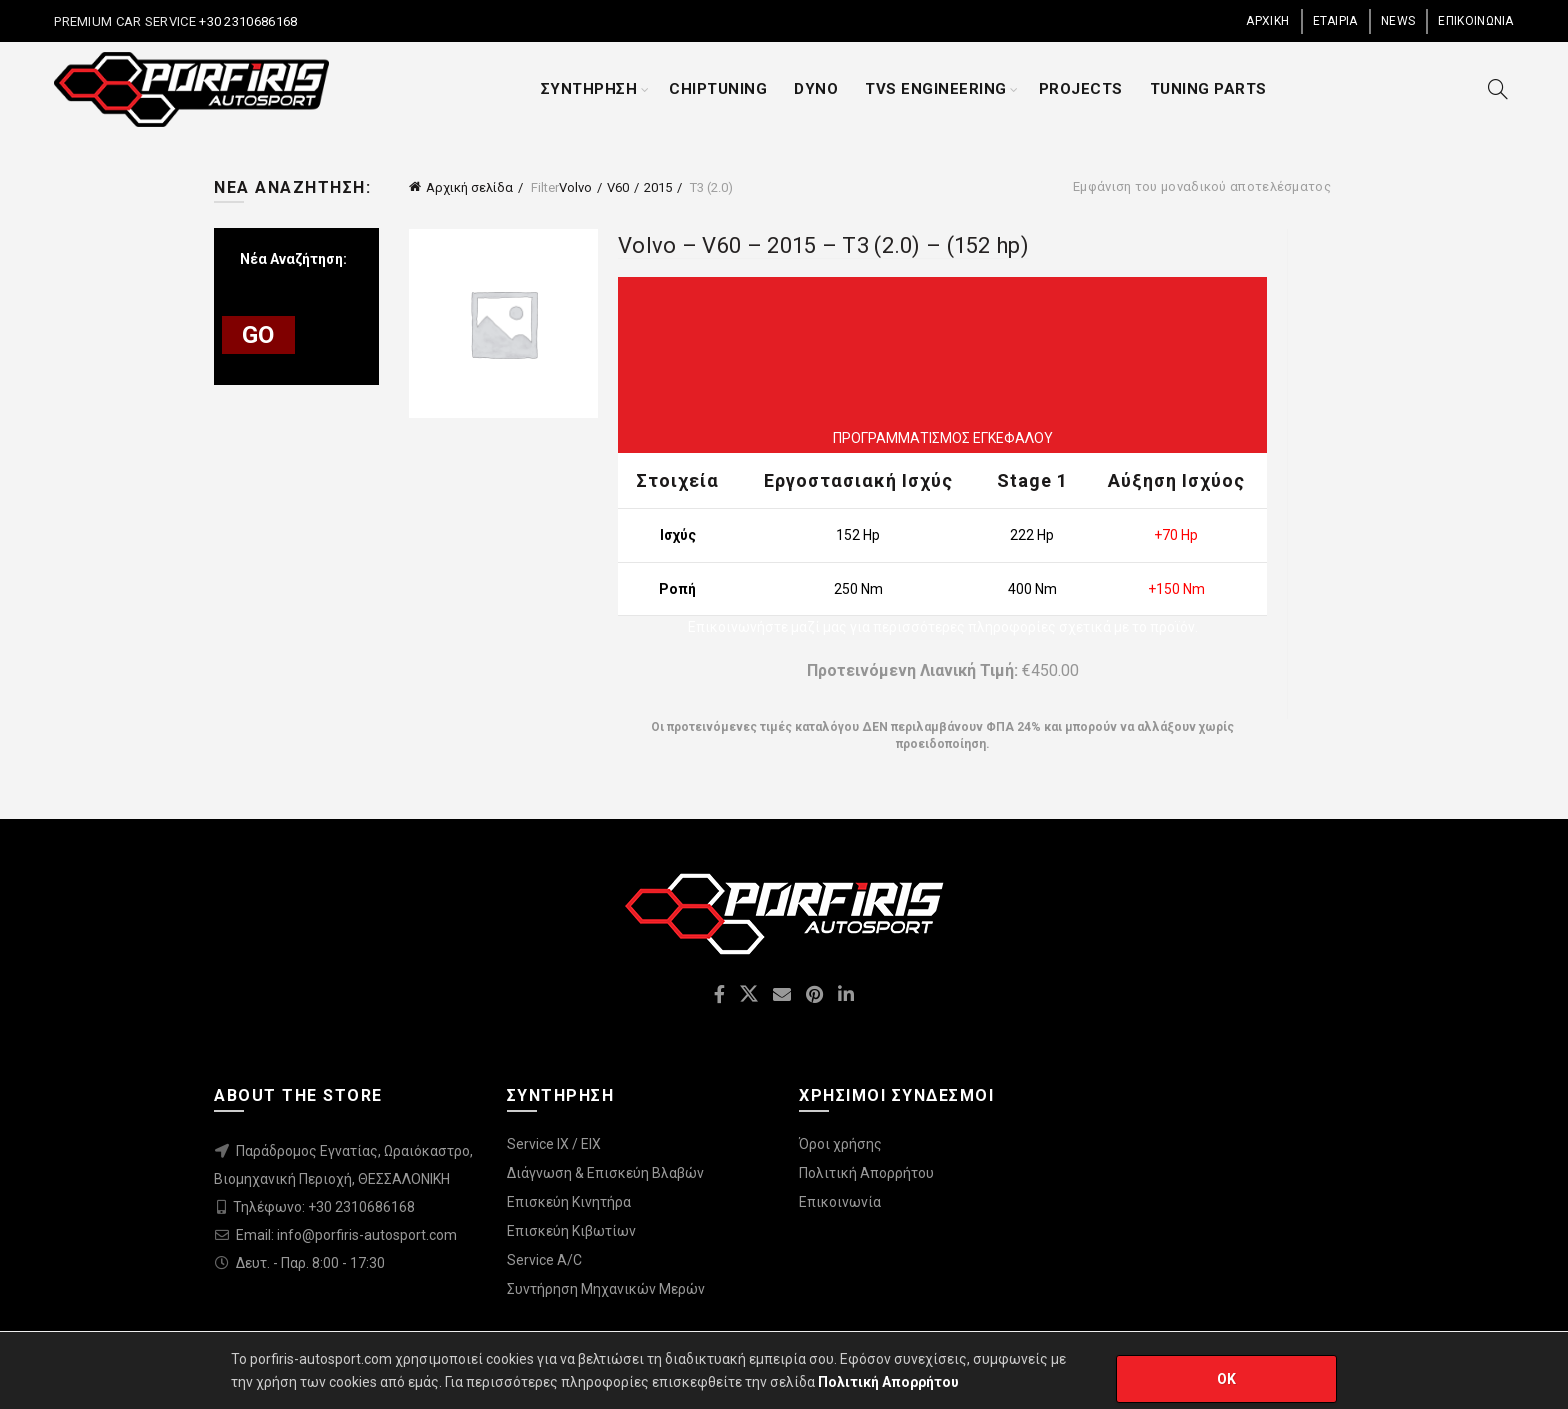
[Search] (1498, 89)
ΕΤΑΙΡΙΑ (1335, 21)
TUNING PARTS (1208, 89)
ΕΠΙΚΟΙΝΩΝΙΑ (1475, 21)
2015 (658, 187)
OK (1227, 1379)
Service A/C (544, 1260)
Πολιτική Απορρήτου (866, 1173)
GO (258, 335)
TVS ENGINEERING (936, 89)
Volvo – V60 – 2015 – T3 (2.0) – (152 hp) (823, 245)
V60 (618, 187)
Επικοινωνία (840, 1202)
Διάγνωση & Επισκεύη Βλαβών (605, 1173)
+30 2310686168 (247, 21)
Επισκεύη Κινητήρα (569, 1202)
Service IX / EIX (554, 1144)
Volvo (575, 187)
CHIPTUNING (718, 89)
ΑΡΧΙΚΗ (1267, 21)
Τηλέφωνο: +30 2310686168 (324, 1207)
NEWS (1398, 21)
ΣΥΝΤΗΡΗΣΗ (589, 89)
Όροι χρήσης (840, 1144)
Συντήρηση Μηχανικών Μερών (606, 1289)
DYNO (816, 89)
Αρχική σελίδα (469, 187)
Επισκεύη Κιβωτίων (571, 1231)
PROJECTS (1081, 89)
